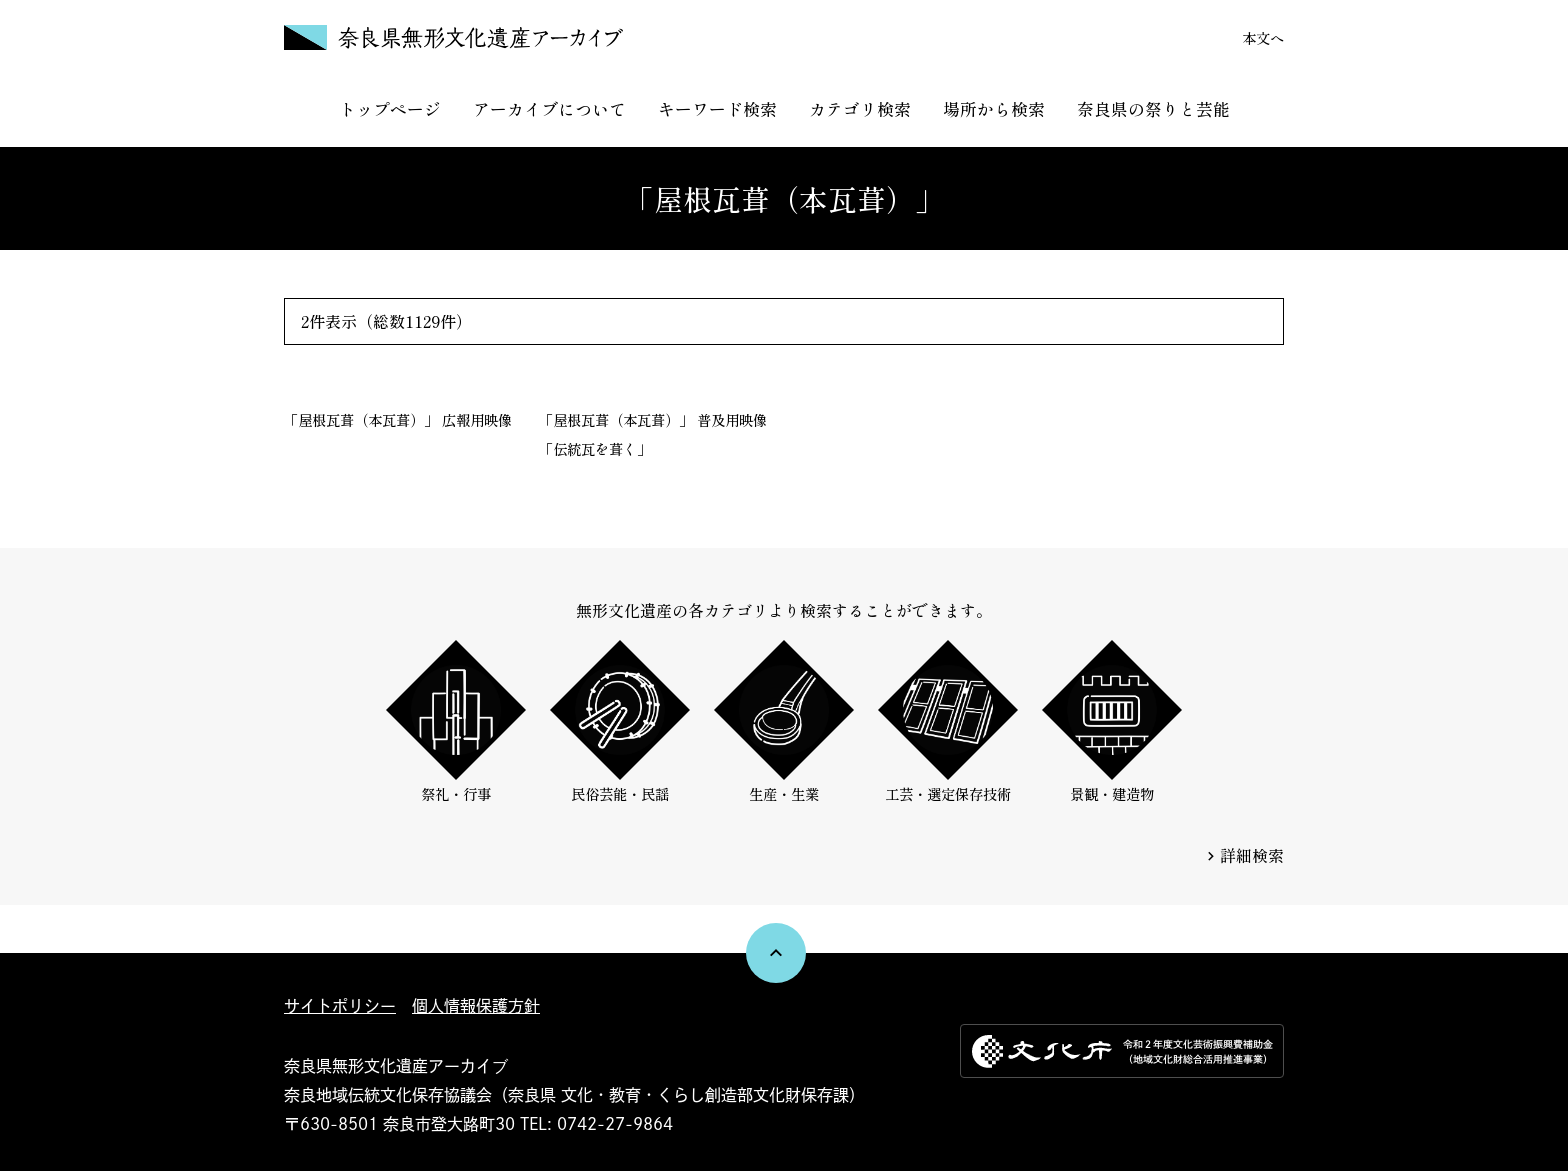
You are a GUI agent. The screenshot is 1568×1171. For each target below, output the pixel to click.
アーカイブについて (549, 109)
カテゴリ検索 (860, 109)
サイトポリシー (340, 1006)
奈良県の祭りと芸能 (1153, 109)
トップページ (390, 109)
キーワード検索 (717, 109)
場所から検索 (994, 109)
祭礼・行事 (456, 722)
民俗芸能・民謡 (620, 722)
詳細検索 (1252, 855)
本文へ (1263, 37)
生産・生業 (784, 722)
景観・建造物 (1112, 722)
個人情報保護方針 (476, 1006)
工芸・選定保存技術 (948, 722)
